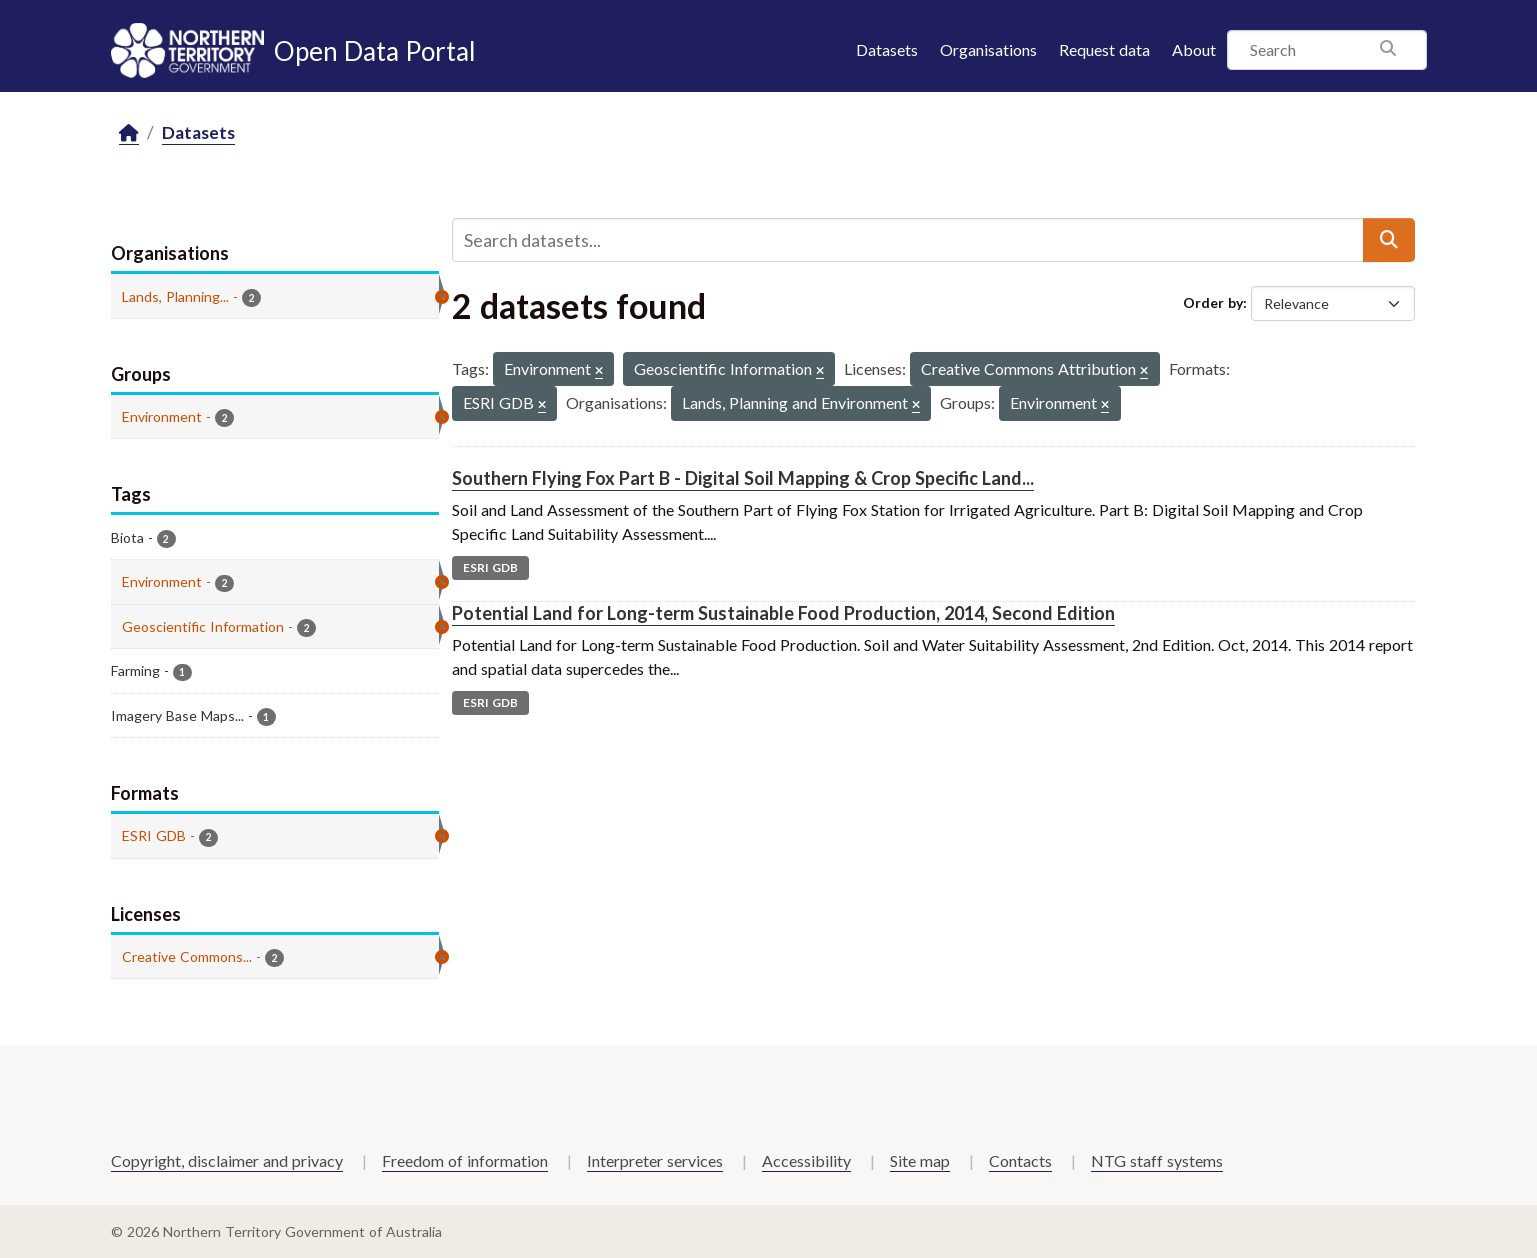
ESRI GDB (490, 567)
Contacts (1020, 1160)
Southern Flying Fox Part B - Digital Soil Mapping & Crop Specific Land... (743, 478)
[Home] (129, 133)
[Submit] (1389, 240)
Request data (1104, 49)
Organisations (988, 49)
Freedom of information (465, 1160)
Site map (920, 1160)
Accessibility (806, 1160)
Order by (1213, 302)
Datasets (887, 49)
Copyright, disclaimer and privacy (227, 1160)
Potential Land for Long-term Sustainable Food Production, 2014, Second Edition (783, 613)
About (1194, 49)
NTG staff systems (1157, 1160)
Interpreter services (655, 1160)
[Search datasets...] (908, 240)
